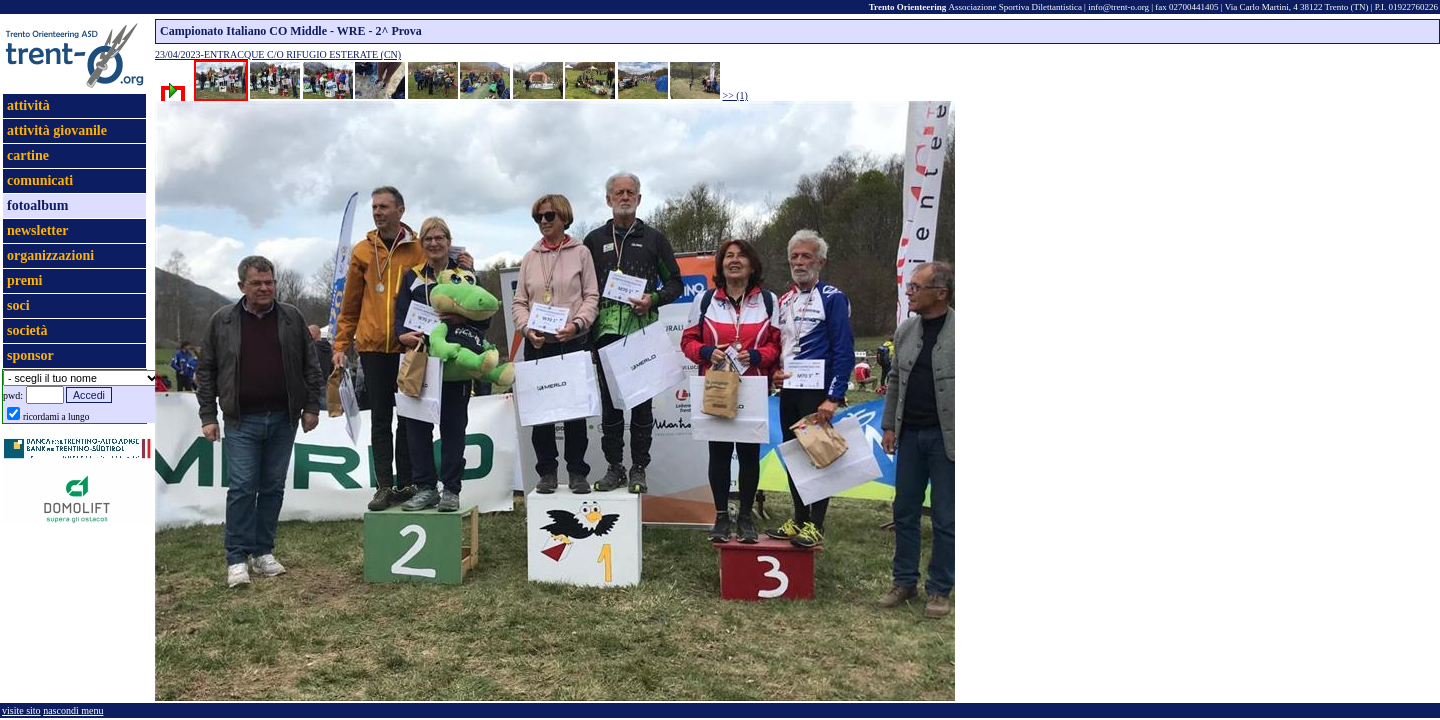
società (27, 330)
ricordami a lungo (56, 417)
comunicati (40, 180)
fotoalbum (37, 205)
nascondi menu (73, 710)
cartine (28, 155)
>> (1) (735, 95)
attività (28, 105)
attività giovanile (57, 130)
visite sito (21, 710)
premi (25, 280)
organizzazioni (50, 255)
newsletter (37, 230)
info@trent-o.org (1118, 7)
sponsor (30, 355)
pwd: (13, 395)
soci (18, 305)
